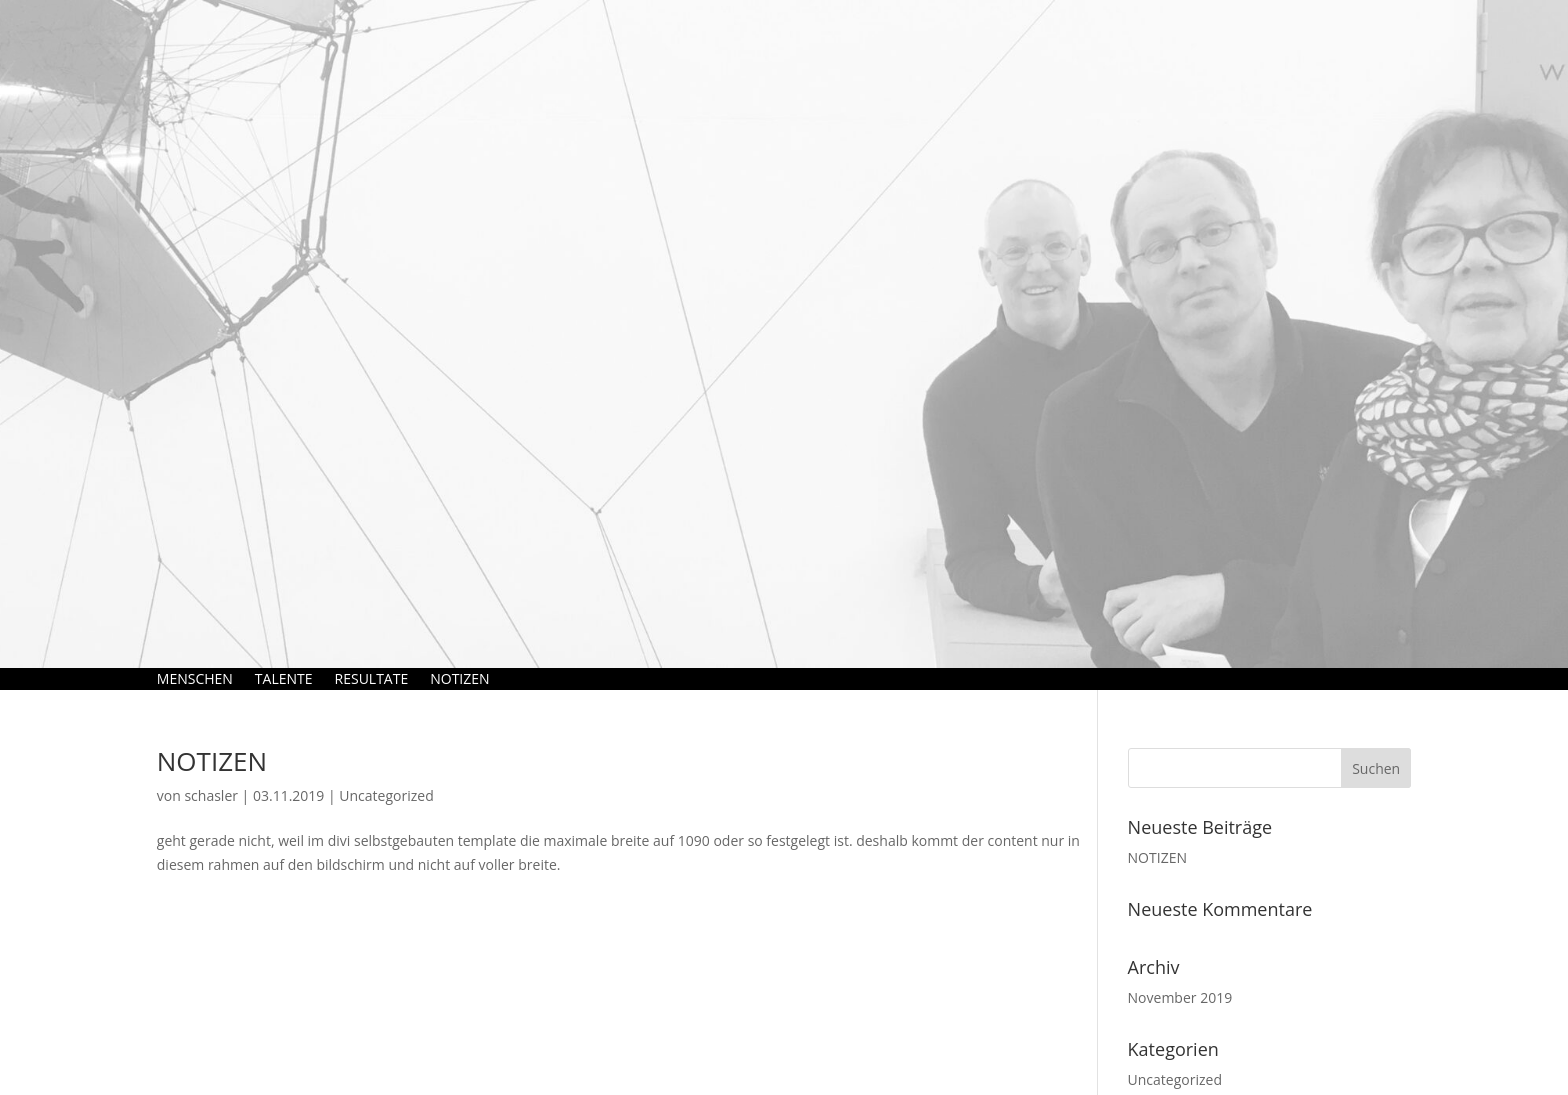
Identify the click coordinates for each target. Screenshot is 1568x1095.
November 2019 (1180, 997)
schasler (211, 795)
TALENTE (284, 678)
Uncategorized (386, 795)
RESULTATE (372, 678)
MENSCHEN (195, 678)
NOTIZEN (459, 678)
